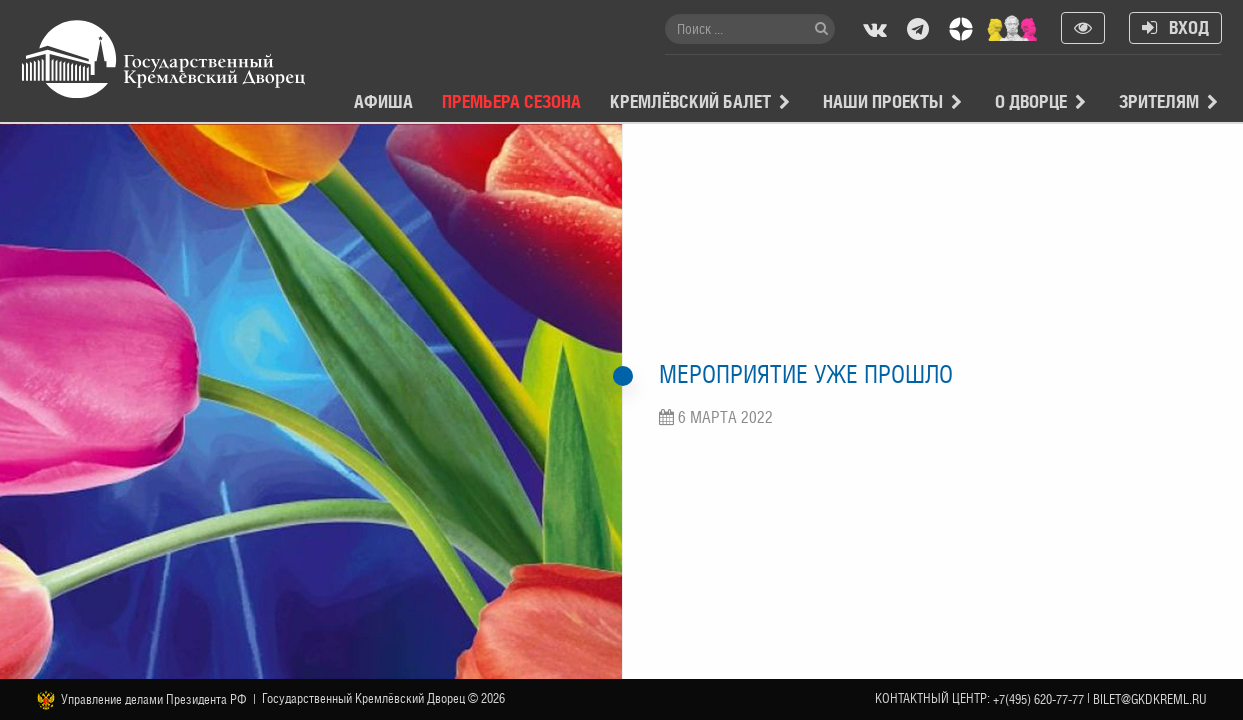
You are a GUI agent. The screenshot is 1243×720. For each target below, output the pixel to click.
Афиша (383, 101)
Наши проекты (883, 101)
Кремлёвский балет (690, 101)
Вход (1175, 27)
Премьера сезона (511, 101)
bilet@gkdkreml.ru (1150, 699)
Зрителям (1159, 101)
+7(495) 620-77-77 (1038, 699)
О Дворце (1031, 101)
